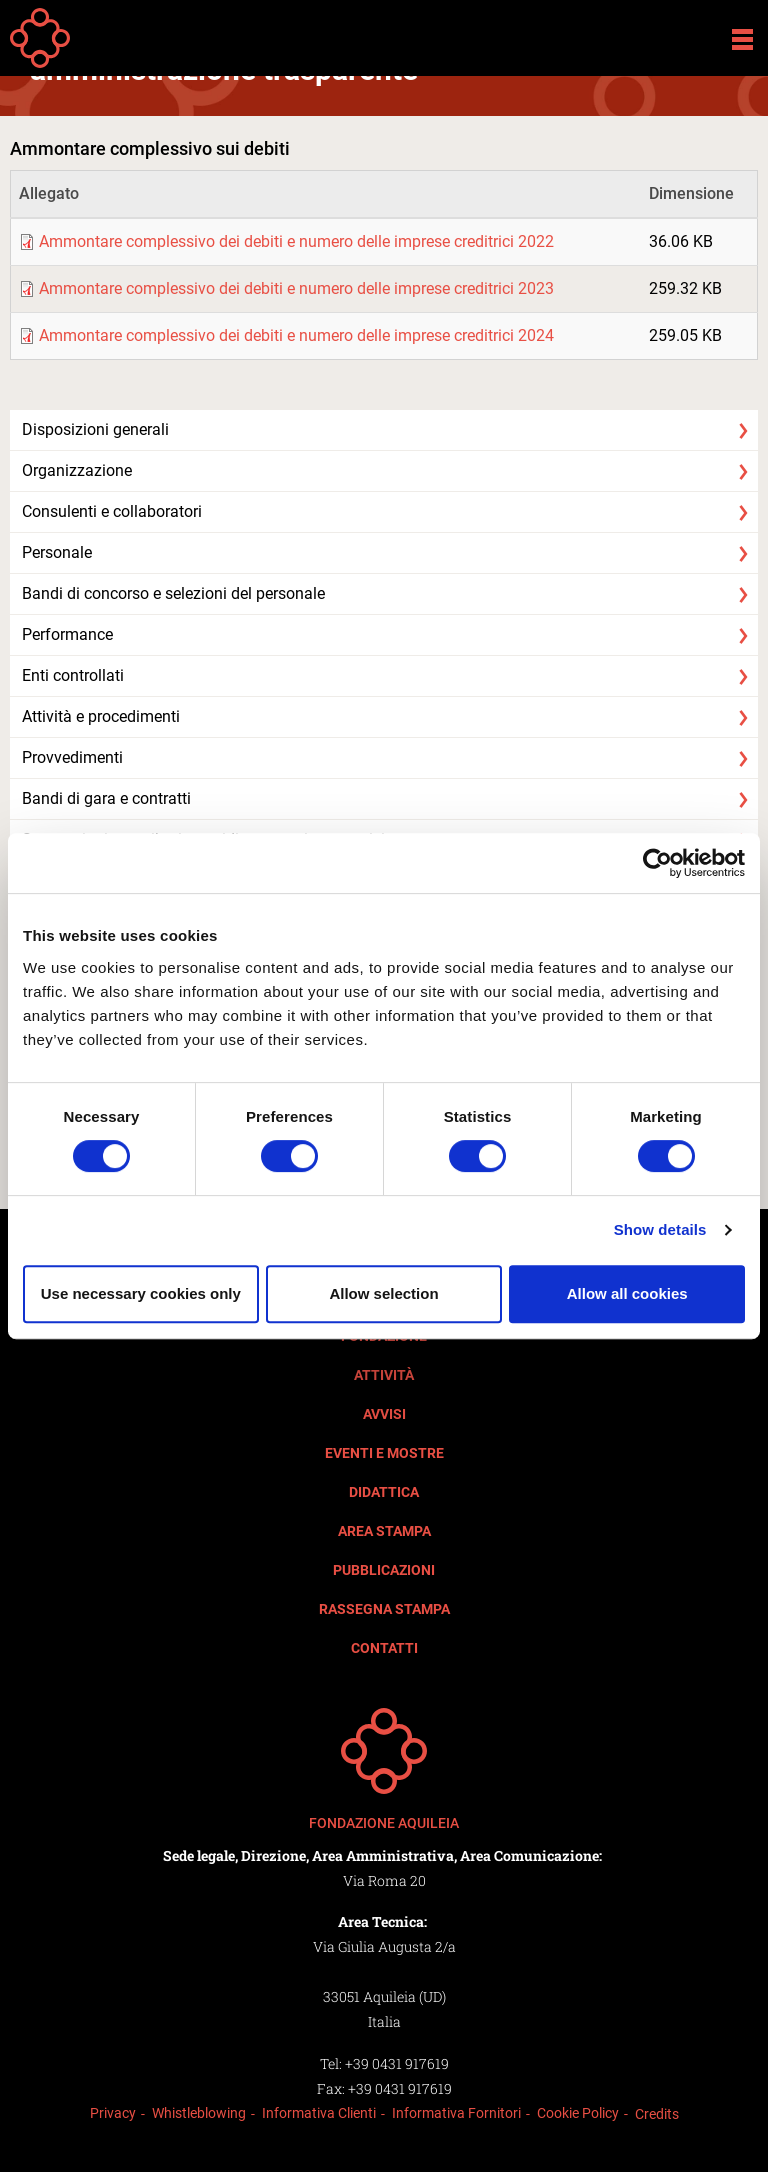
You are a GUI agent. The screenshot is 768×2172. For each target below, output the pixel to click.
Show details (660, 1229)
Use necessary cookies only (141, 1293)
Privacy (113, 2113)
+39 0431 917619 (397, 2063)
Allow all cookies (627, 1293)
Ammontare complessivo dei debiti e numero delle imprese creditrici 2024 (296, 335)
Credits (657, 2114)
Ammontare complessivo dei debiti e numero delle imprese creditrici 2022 (296, 241)
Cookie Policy (578, 2113)
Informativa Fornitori (456, 2113)
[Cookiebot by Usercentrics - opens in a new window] (657, 863)
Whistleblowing (199, 2113)
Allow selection (383, 1293)
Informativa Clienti (319, 2113)
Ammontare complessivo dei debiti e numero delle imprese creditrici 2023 (296, 288)
